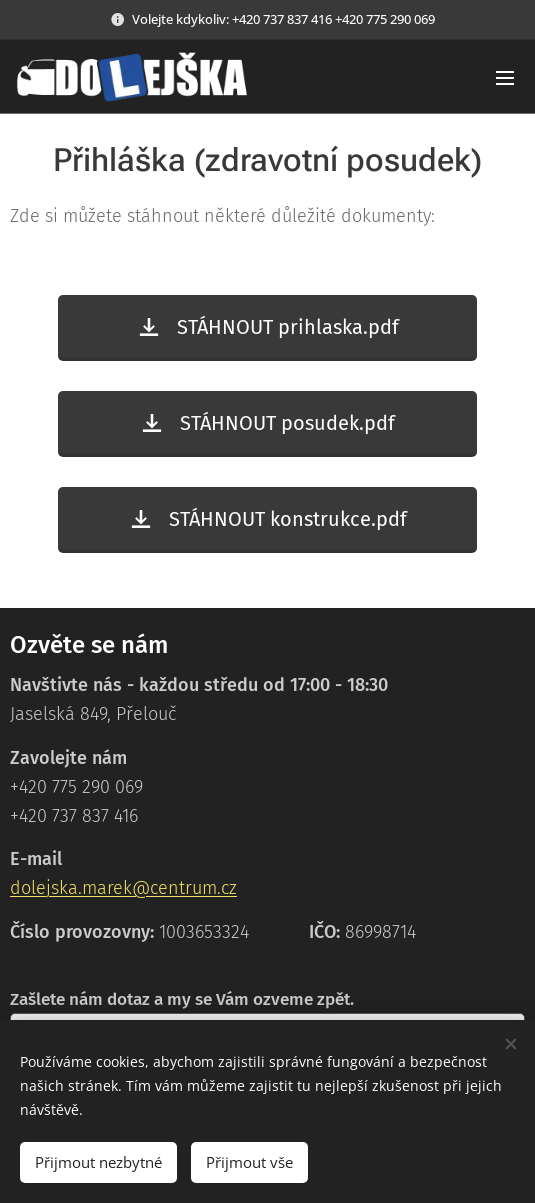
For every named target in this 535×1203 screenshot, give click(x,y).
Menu (505, 78)
